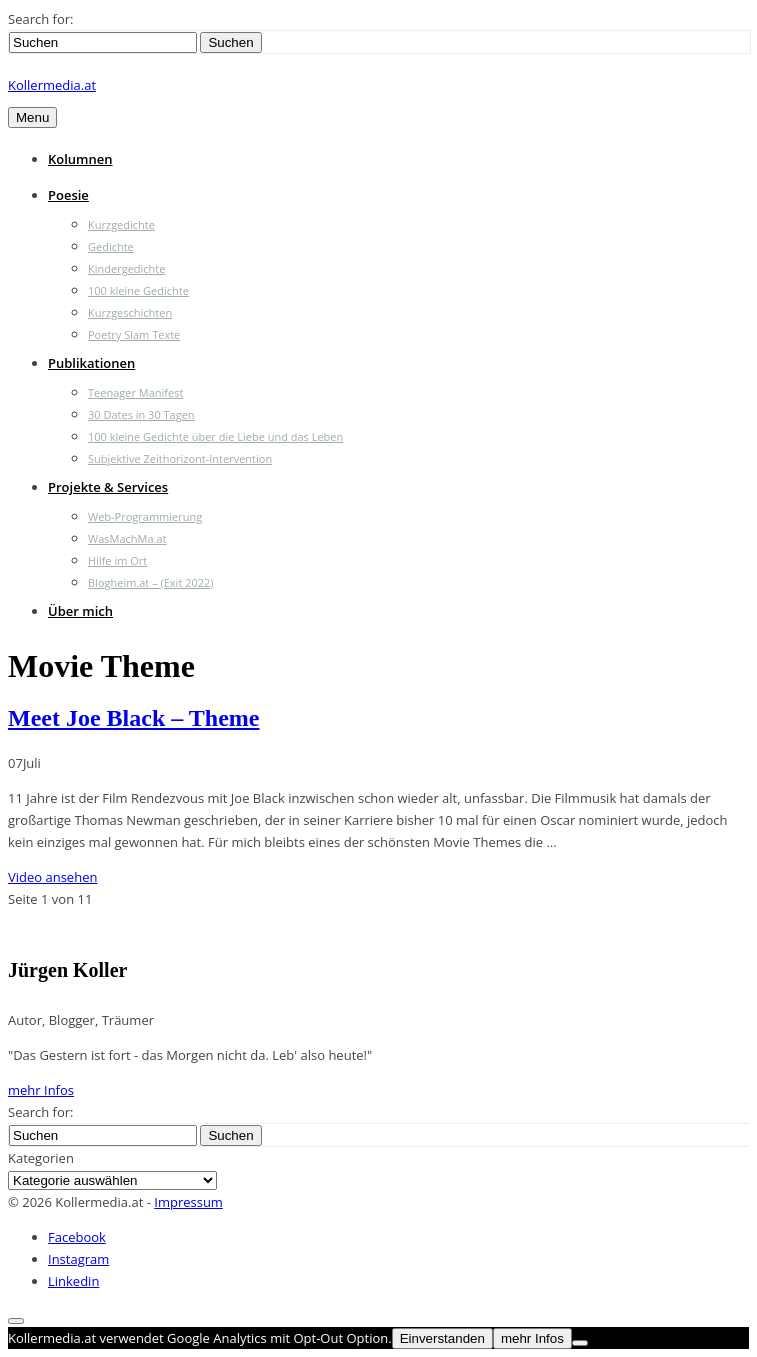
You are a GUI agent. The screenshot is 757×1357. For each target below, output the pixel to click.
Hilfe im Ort (117, 560)
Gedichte (111, 246)
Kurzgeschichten (130, 312)
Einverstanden (442, 1338)
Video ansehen (52, 877)
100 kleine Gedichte (138, 290)
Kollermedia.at (52, 85)
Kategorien (41, 1158)
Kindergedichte (126, 268)
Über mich (80, 611)
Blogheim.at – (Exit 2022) (151, 582)
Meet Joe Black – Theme (134, 718)
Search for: (40, 19)
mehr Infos (41, 1090)
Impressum (188, 1202)
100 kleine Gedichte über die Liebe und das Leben (215, 436)
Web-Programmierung (145, 516)
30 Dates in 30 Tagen (141, 414)
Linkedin (73, 1281)
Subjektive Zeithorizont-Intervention (180, 458)
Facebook (77, 1237)
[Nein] (580, 1343)
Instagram (78, 1259)
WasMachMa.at (127, 538)
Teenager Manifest (135, 392)
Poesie (68, 195)
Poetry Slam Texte (134, 334)
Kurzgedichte (121, 224)
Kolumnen (80, 159)
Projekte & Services (108, 487)
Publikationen (91, 363)
